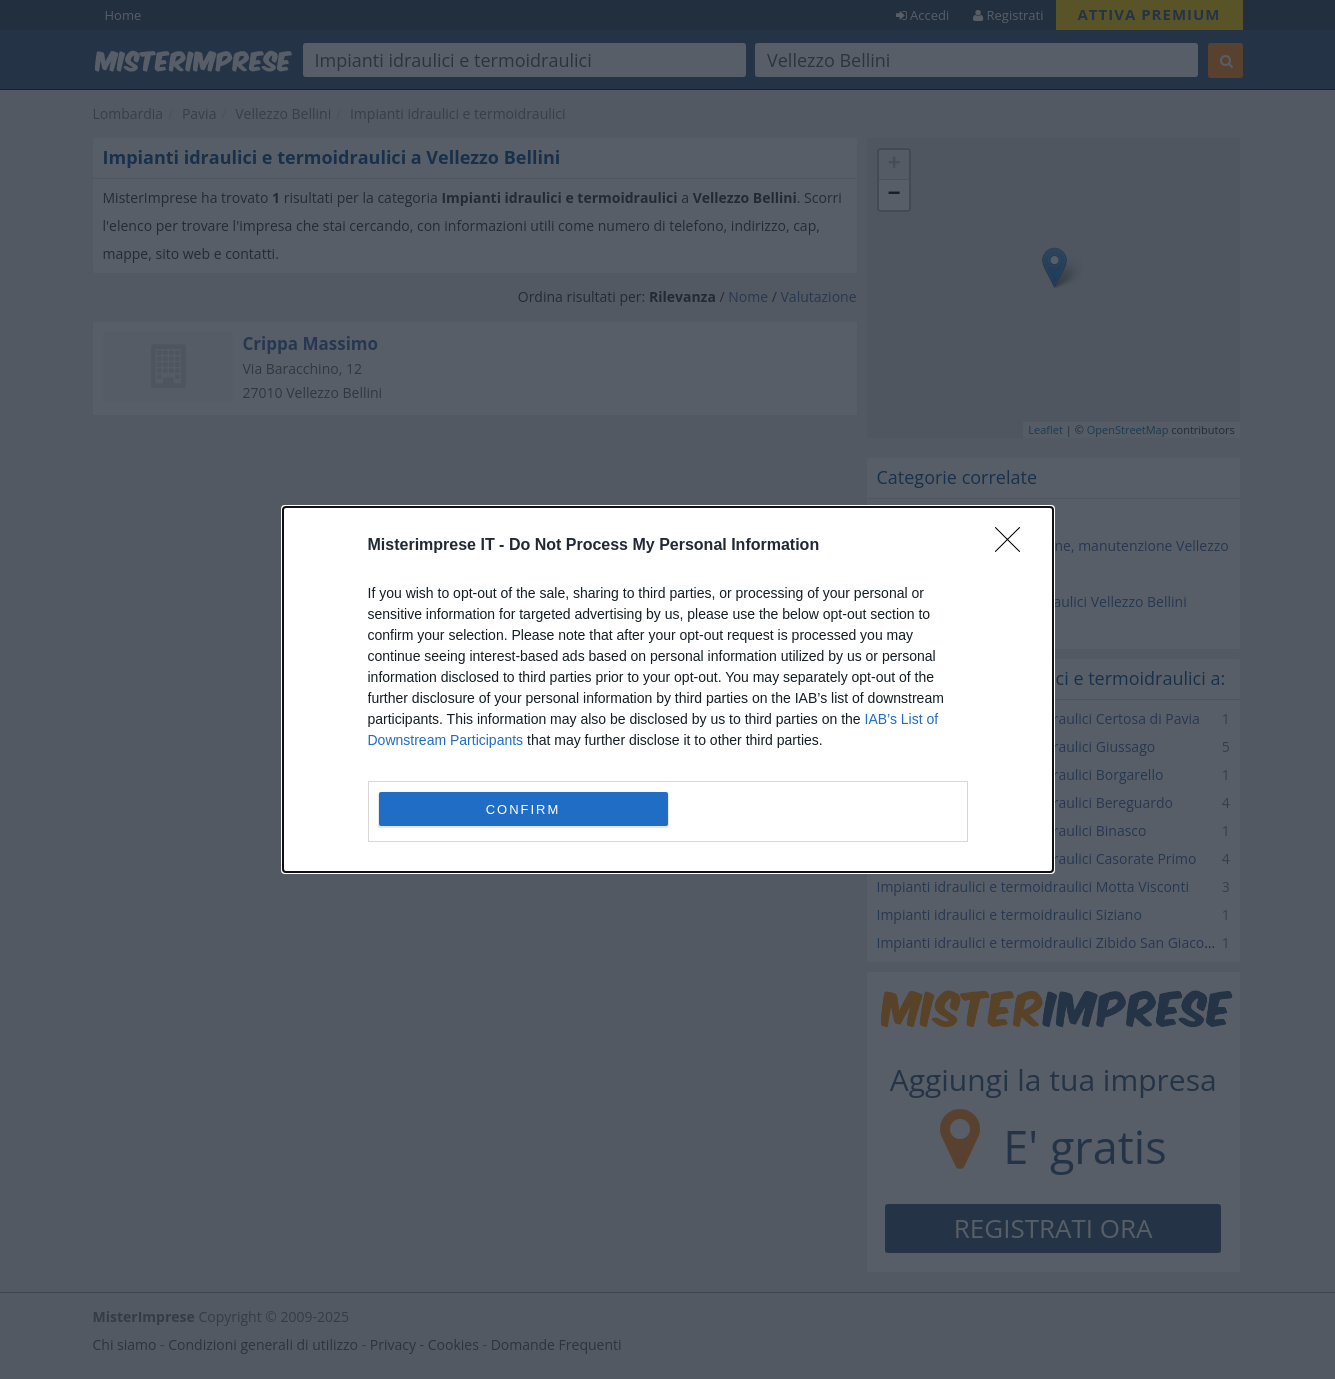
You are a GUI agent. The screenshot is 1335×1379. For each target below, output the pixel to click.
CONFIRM (523, 809)
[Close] (1014, 546)
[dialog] (668, 689)
